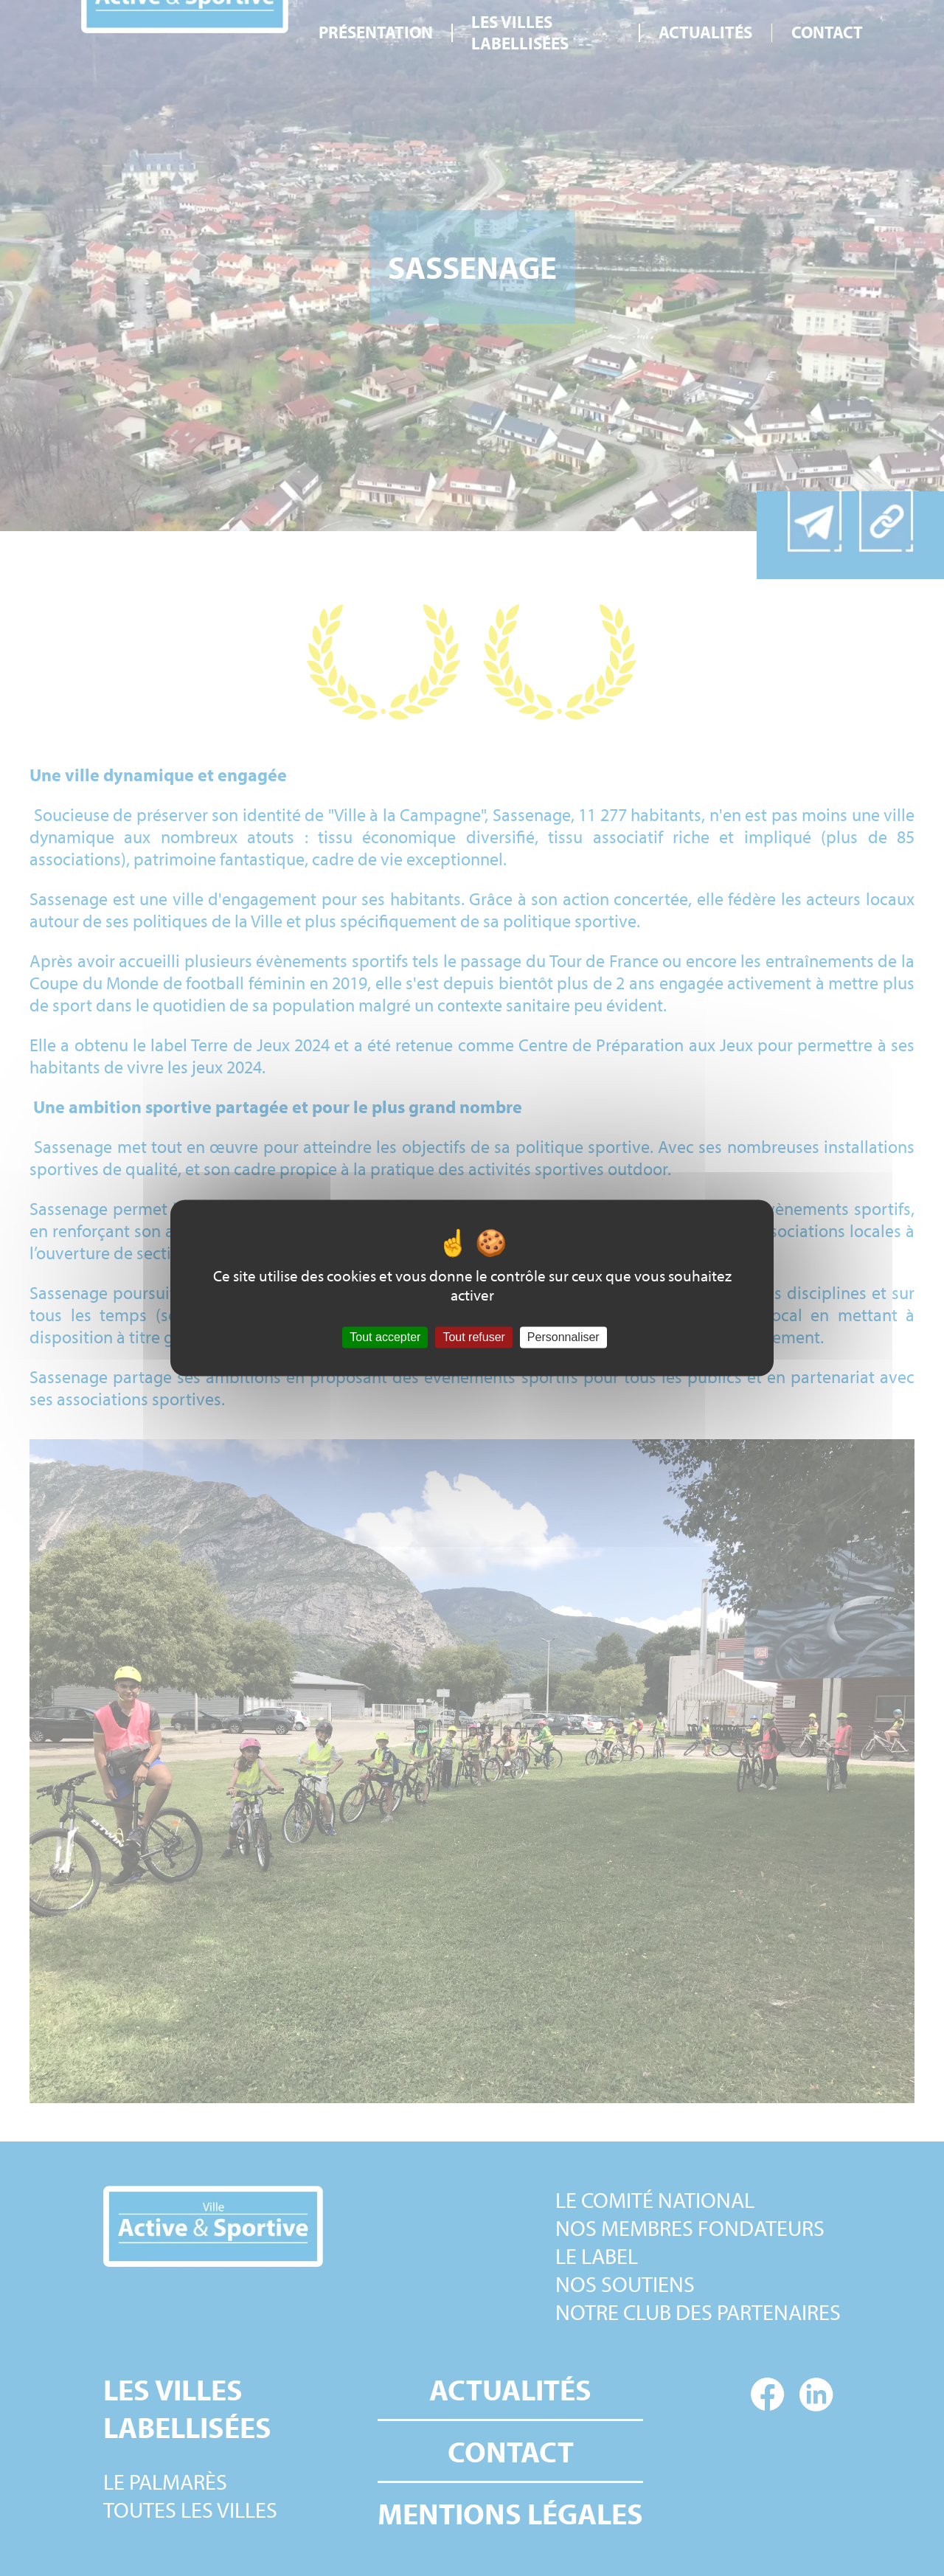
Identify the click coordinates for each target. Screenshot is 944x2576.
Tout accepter (385, 1337)
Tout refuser (473, 1337)
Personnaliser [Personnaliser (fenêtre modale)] (563, 1337)
